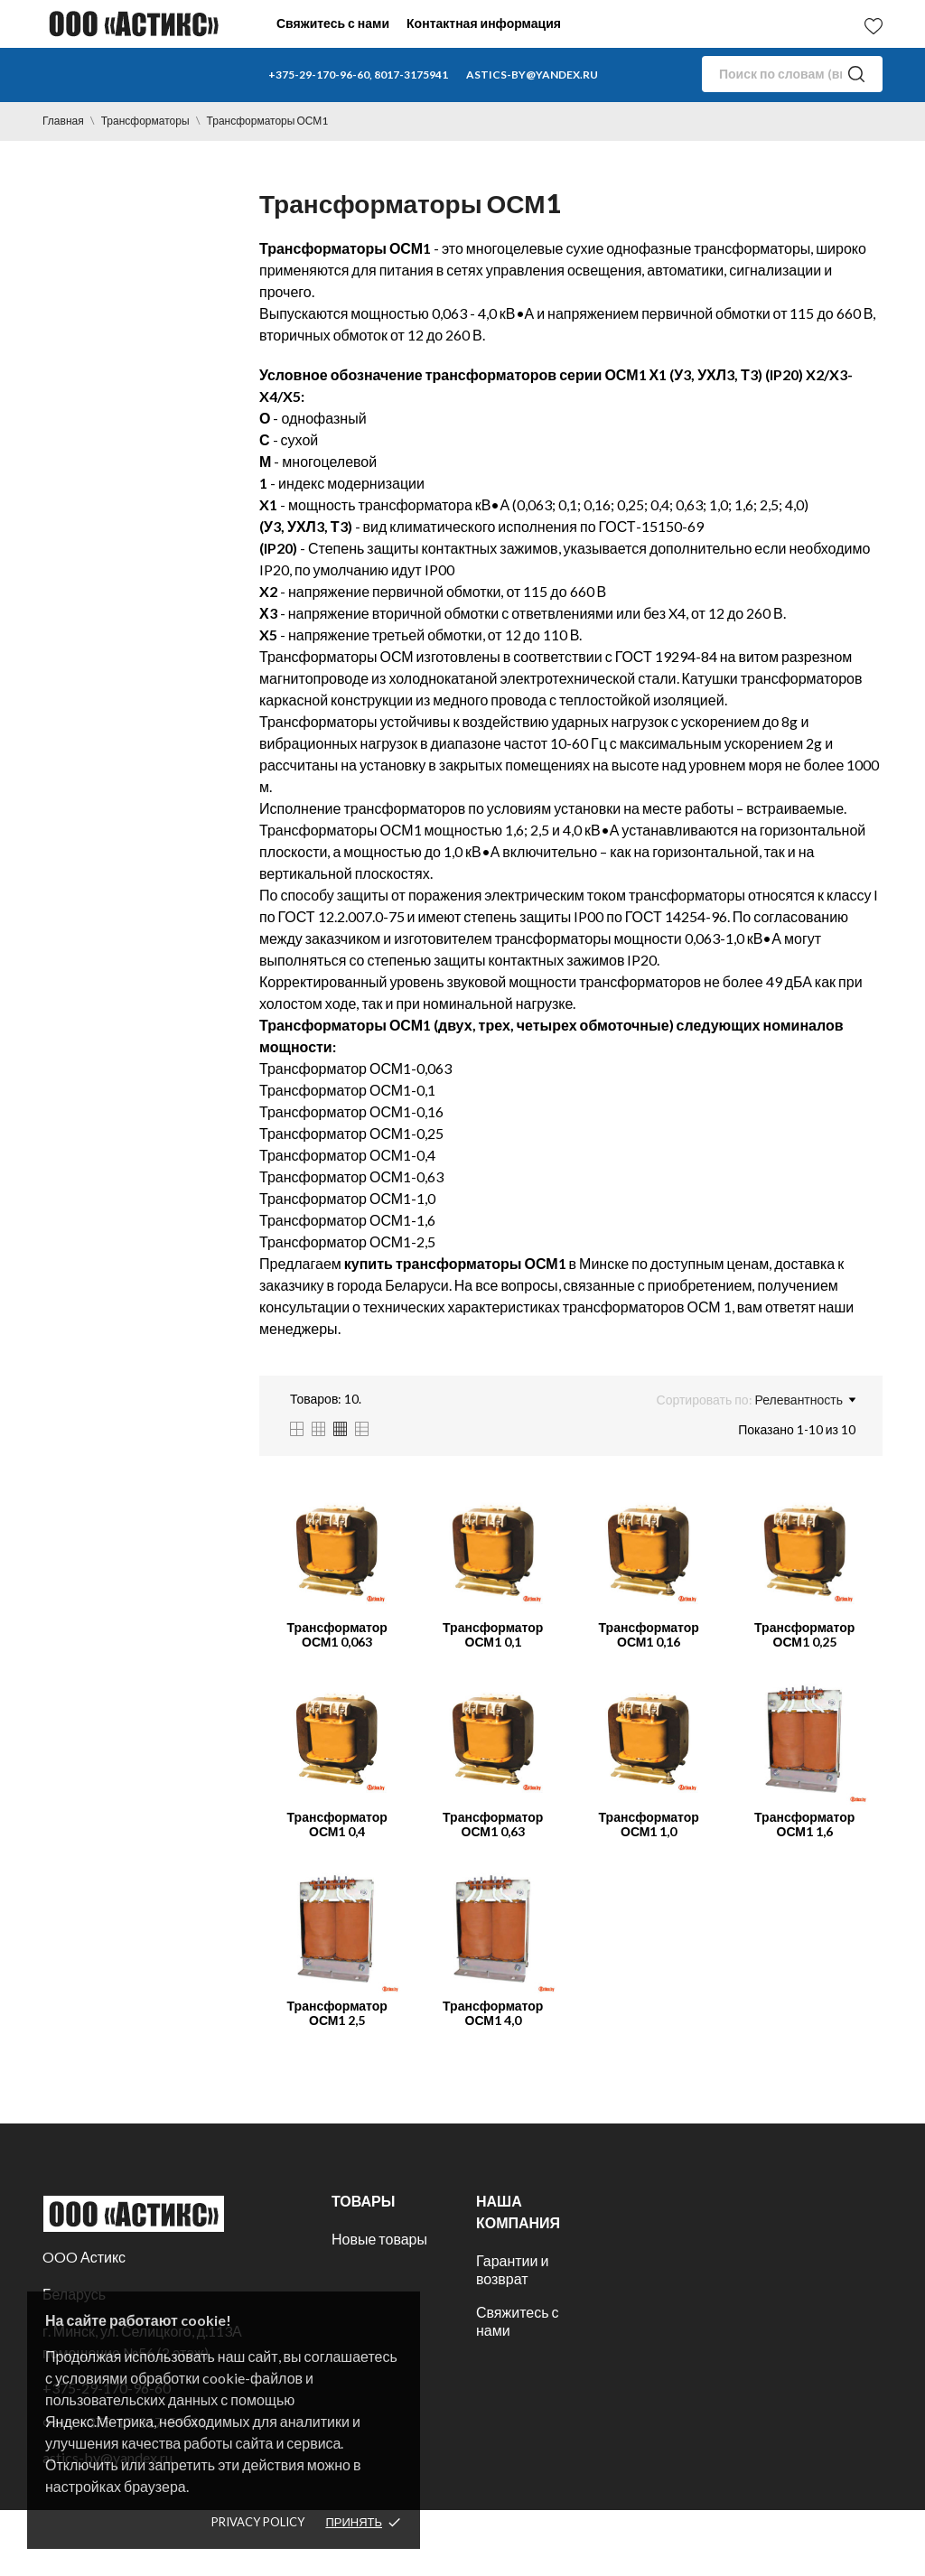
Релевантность (805, 1400)
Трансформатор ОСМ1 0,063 (337, 1634)
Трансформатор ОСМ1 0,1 (493, 1634)
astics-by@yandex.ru (532, 74)
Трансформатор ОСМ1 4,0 (493, 2013)
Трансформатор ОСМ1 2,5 (337, 2013)
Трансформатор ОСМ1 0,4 (337, 1824)
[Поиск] (792, 74)
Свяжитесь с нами (332, 23)
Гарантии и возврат (512, 2269)
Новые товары (379, 2238)
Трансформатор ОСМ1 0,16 (649, 1634)
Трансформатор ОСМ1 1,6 (804, 1824)
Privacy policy (257, 2522)
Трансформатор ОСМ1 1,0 (649, 1824)
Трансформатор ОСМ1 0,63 (493, 1824)
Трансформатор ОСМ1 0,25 (804, 1634)
